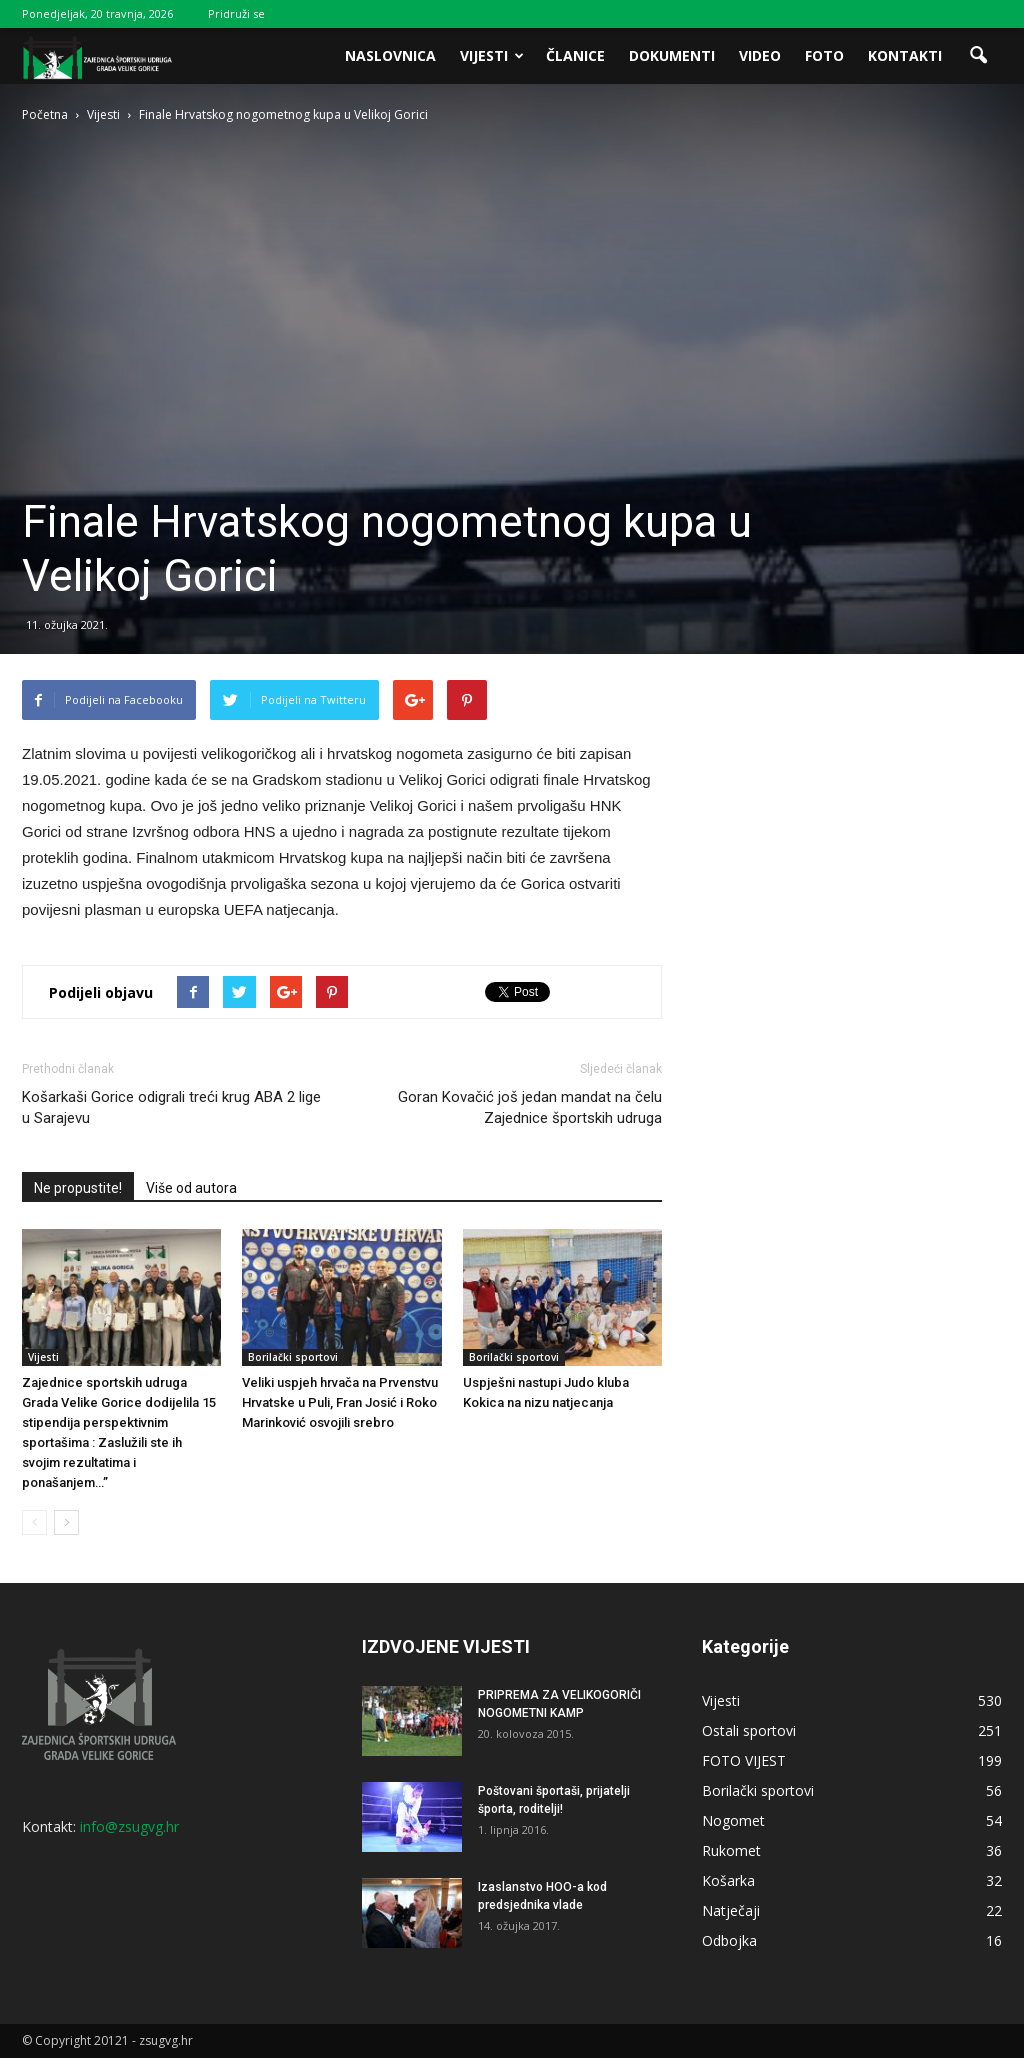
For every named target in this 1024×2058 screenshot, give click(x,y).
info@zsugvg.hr (129, 1826)
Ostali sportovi (749, 1730)
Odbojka (729, 1940)
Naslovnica (390, 55)
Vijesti (492, 55)
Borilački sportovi (293, 1357)
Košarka (728, 1880)
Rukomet (731, 1850)
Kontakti (905, 55)
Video (760, 55)
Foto (824, 55)
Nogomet (733, 1820)
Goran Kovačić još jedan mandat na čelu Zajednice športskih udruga (530, 1107)
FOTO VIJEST (744, 1760)
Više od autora (191, 1188)
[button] (978, 56)
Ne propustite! (78, 1188)
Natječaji (731, 1910)
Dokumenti (672, 55)
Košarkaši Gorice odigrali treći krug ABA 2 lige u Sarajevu (171, 1107)
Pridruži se (236, 13)
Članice (575, 55)
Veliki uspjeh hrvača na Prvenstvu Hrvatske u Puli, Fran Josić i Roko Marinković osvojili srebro (340, 1402)
